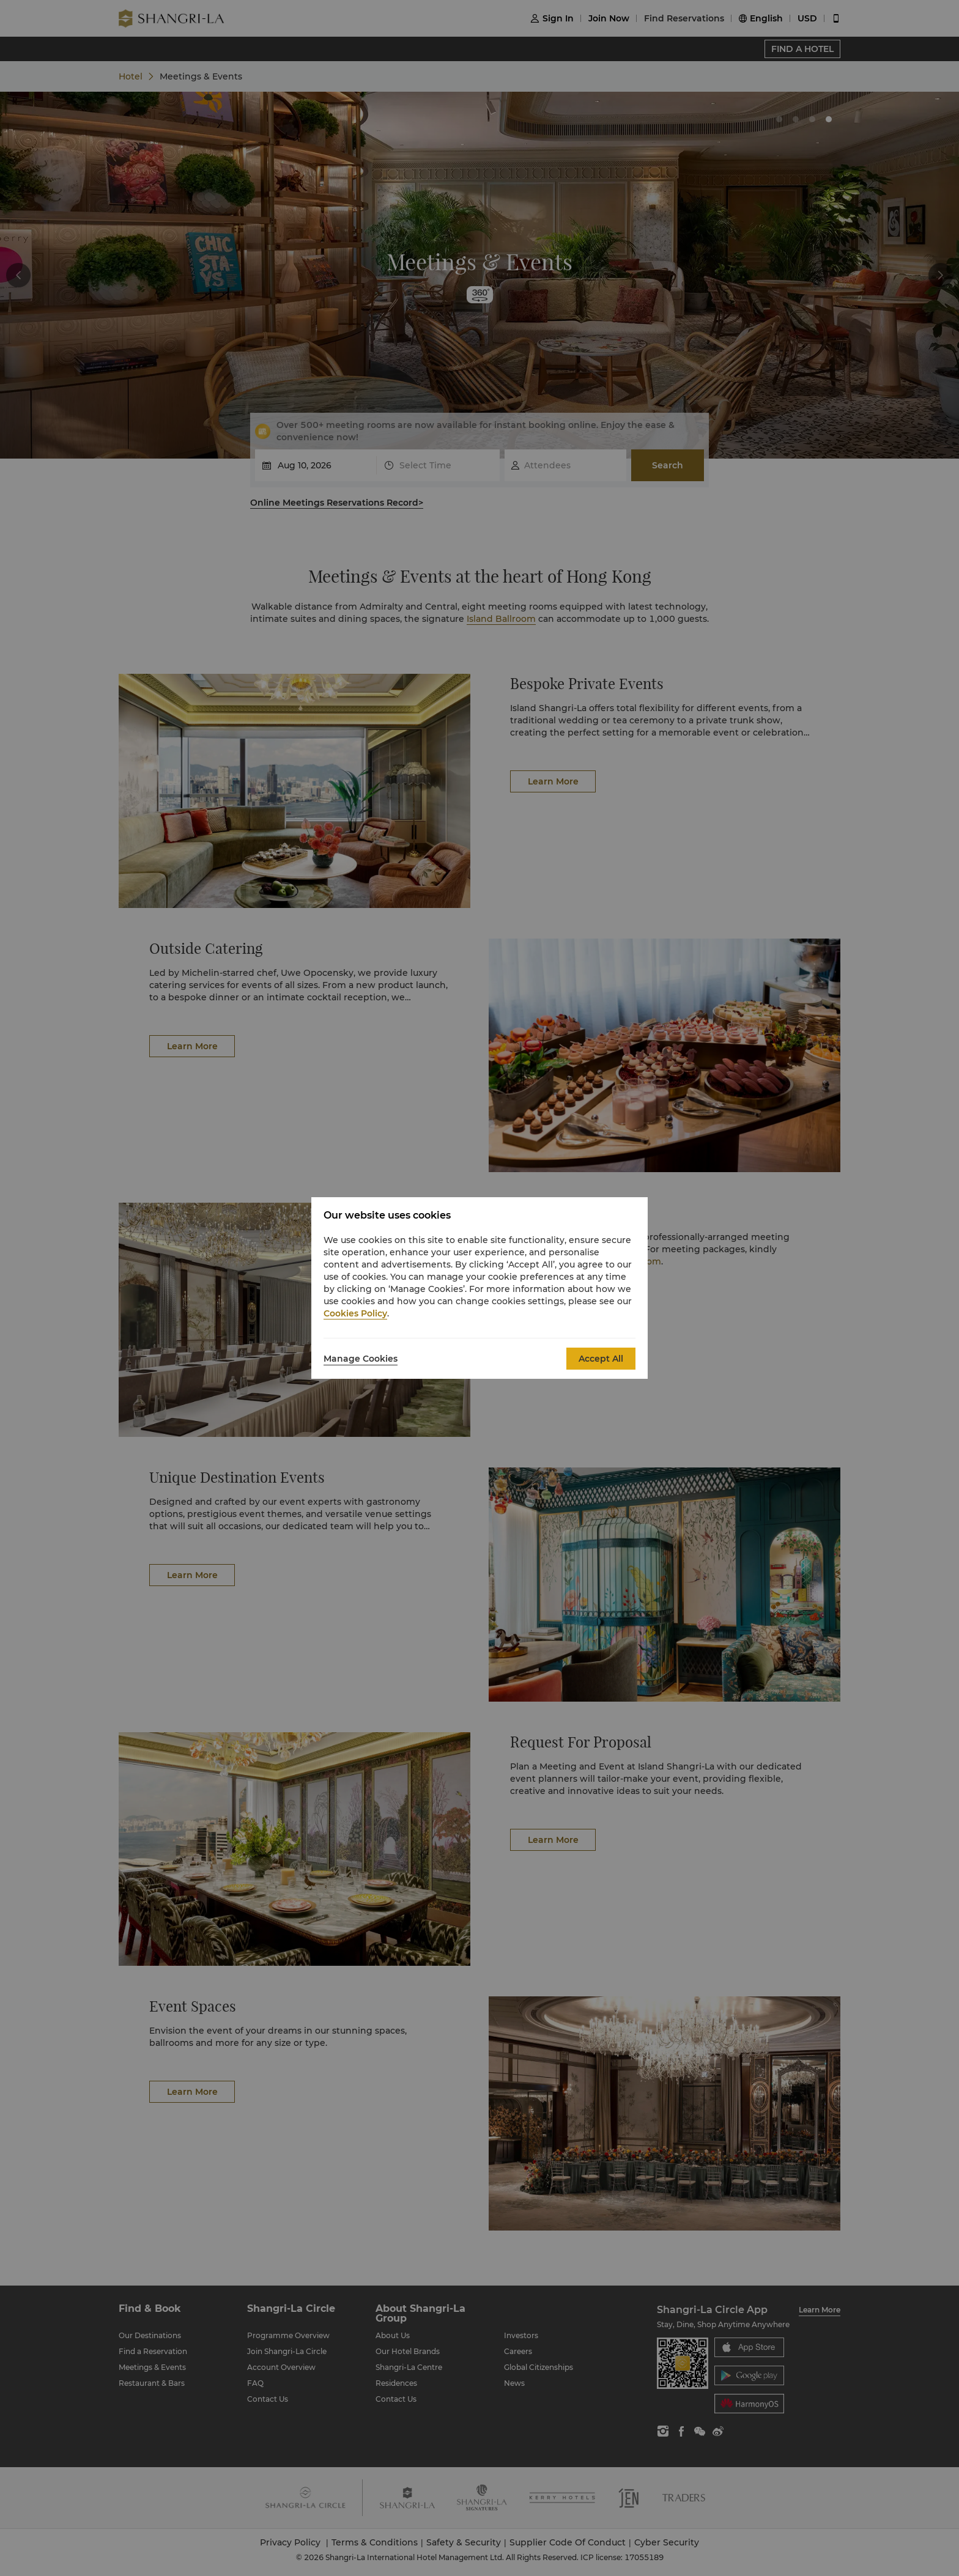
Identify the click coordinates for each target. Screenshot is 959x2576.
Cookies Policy (355, 1313)
